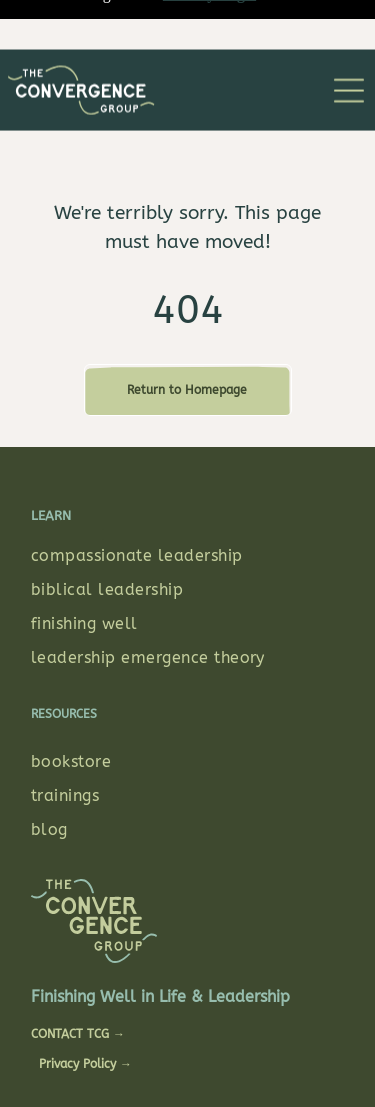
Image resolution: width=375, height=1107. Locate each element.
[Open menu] (349, 41)
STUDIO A (133, 1051)
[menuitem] (187, 470)
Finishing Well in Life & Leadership (160, 910)
